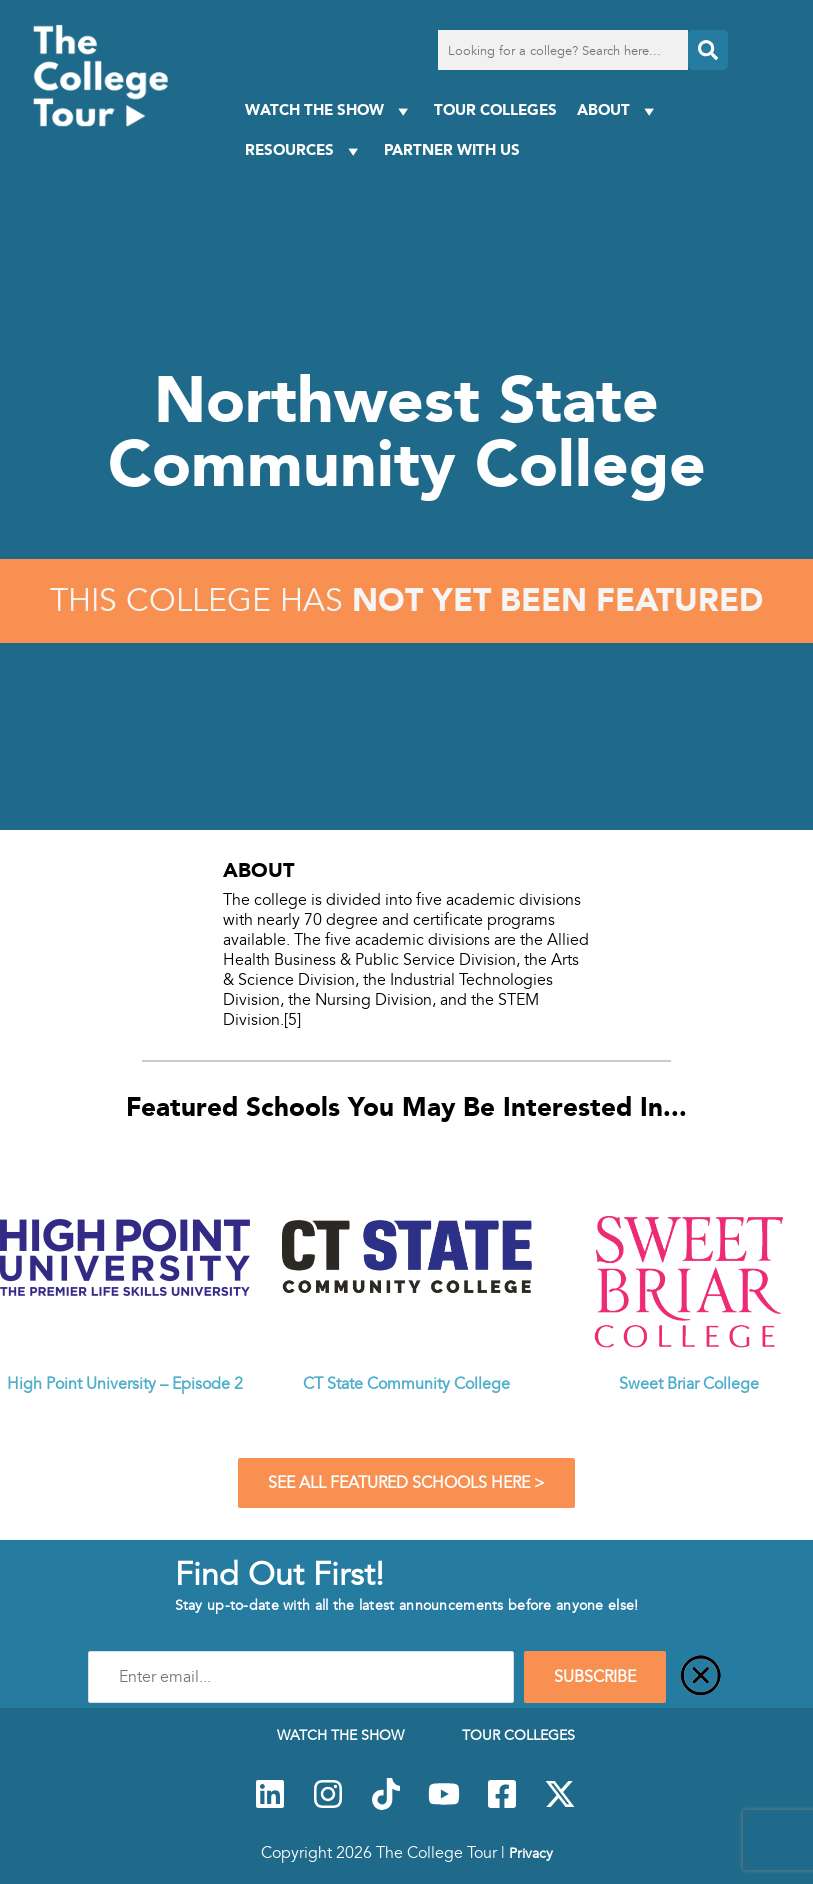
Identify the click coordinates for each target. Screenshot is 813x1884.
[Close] (701, 1677)
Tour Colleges (495, 109)
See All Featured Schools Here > (406, 1483)
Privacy (531, 1853)
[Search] (708, 50)
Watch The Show (329, 110)
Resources (304, 150)
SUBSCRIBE (595, 1677)
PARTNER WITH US (452, 149)
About (618, 110)
